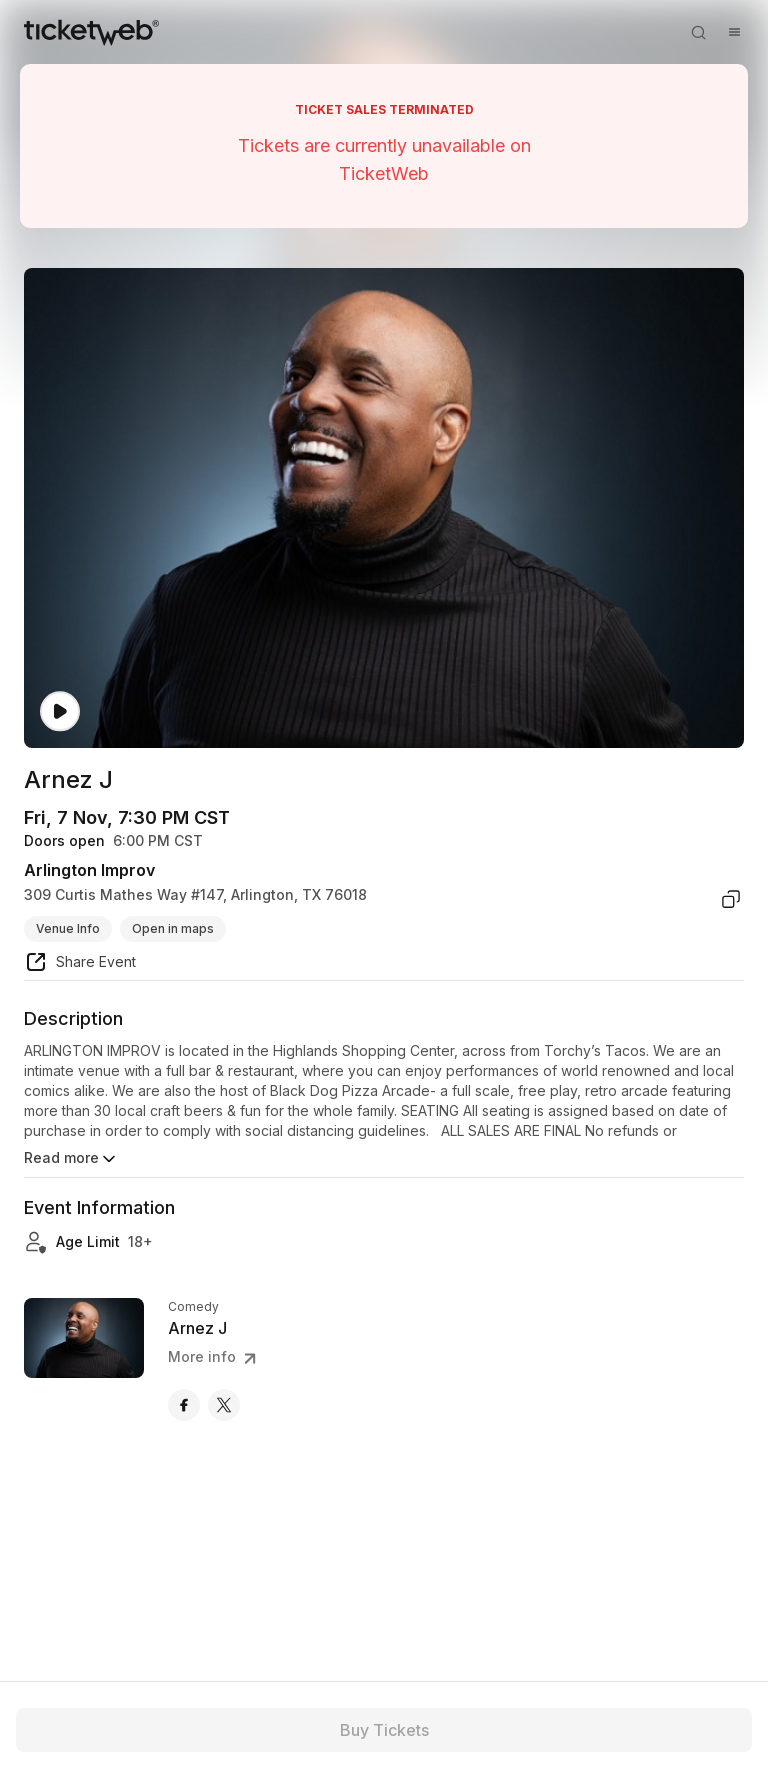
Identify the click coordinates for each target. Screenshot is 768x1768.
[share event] (80, 965)
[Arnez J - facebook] (184, 1405)
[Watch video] (60, 711)
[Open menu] (734, 32)
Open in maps (173, 928)
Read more (71, 1159)
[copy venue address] (731, 899)
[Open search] (698, 32)
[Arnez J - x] (224, 1405)
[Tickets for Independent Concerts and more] (91, 32)
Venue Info (68, 928)
